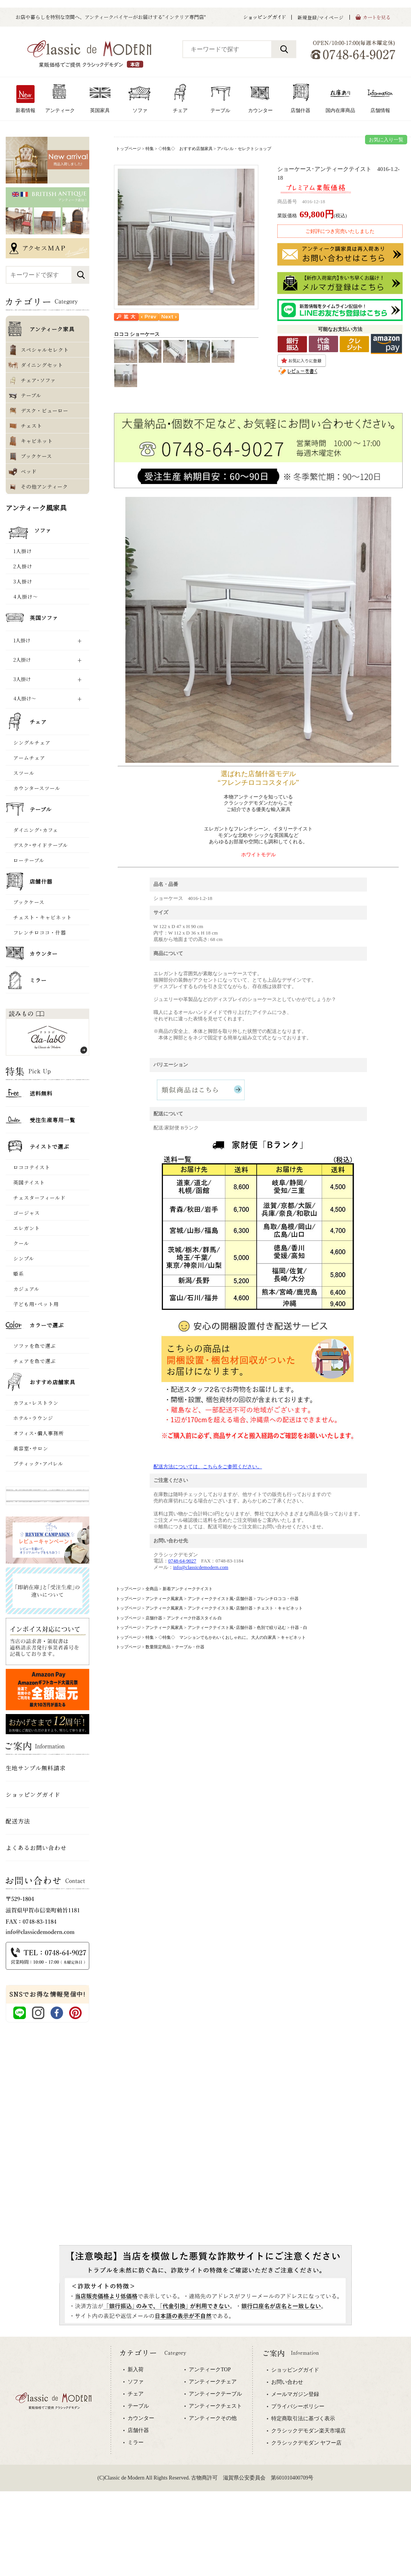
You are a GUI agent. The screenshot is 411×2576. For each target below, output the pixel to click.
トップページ (128, 148)
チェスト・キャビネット (280, 1608)
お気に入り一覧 (386, 139)
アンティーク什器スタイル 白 (194, 1618)
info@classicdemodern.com (200, 1567)
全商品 (151, 1588)
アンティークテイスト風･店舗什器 (220, 1598)
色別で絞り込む (271, 1627)
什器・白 (299, 1627)
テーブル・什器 (189, 1647)
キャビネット (293, 1637)
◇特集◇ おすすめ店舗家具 (185, 148)
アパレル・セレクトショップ (244, 148)
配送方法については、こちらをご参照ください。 (207, 1466)
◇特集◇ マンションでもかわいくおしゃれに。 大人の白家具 (217, 1637)
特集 (149, 148)
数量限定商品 (158, 1647)
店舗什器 (153, 1618)
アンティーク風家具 (164, 1598)
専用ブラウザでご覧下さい (205, 2426)
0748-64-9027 (182, 1561)
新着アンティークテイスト (188, 1588)
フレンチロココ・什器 (278, 1598)
